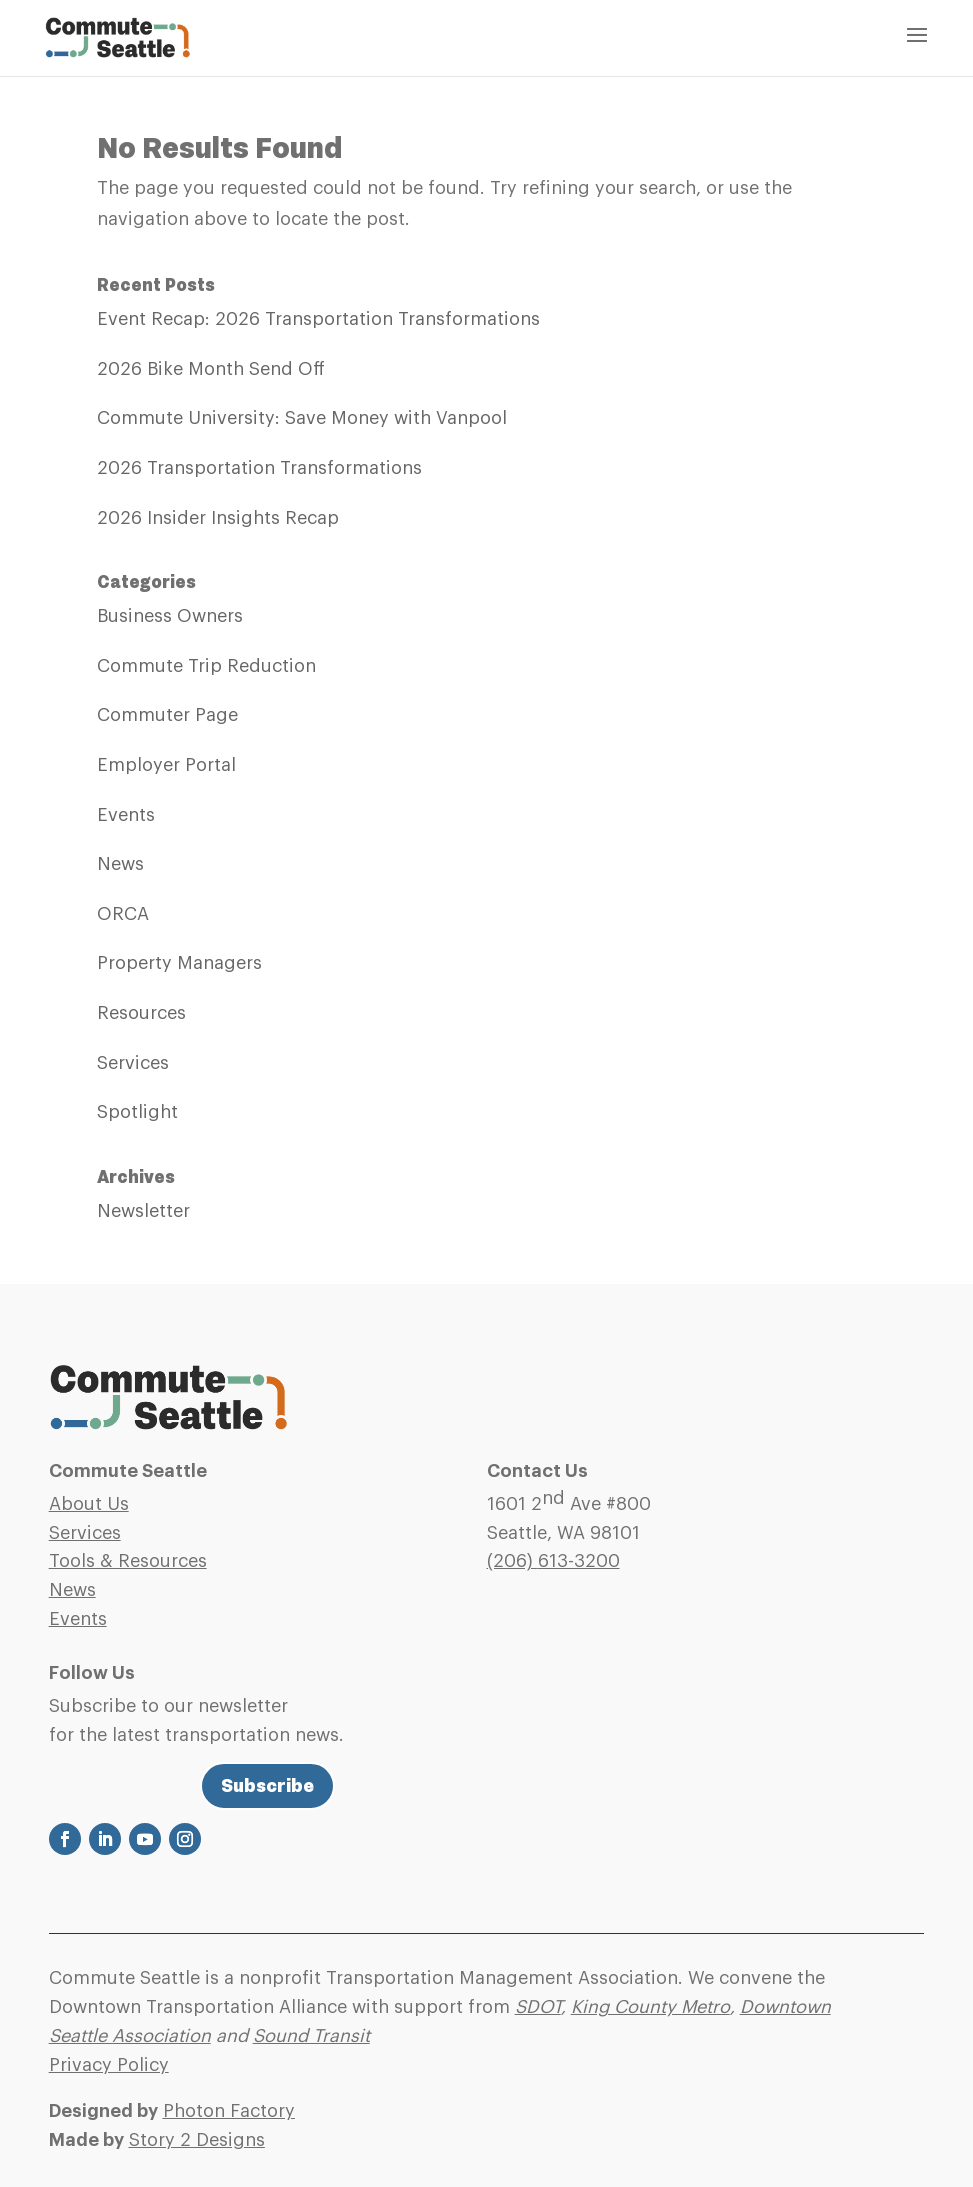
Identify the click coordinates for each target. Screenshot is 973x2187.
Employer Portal (166, 765)
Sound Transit (311, 2036)
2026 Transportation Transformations (259, 468)
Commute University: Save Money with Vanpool (302, 418)
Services (133, 1063)
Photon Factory (229, 2111)
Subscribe (267, 1785)
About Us (89, 1504)
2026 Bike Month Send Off (211, 369)
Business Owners (170, 616)
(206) (553, 1561)
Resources (141, 1013)
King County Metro (650, 2007)
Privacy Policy (109, 2065)
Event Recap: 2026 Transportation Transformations (318, 319)
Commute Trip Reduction (206, 666)
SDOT (538, 2007)
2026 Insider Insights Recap (218, 518)
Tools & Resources (128, 1561)
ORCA (123, 914)
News (120, 864)
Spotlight (137, 1112)
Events (126, 815)
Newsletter (143, 1211)
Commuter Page (167, 715)
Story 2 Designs (197, 2140)
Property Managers (179, 963)
